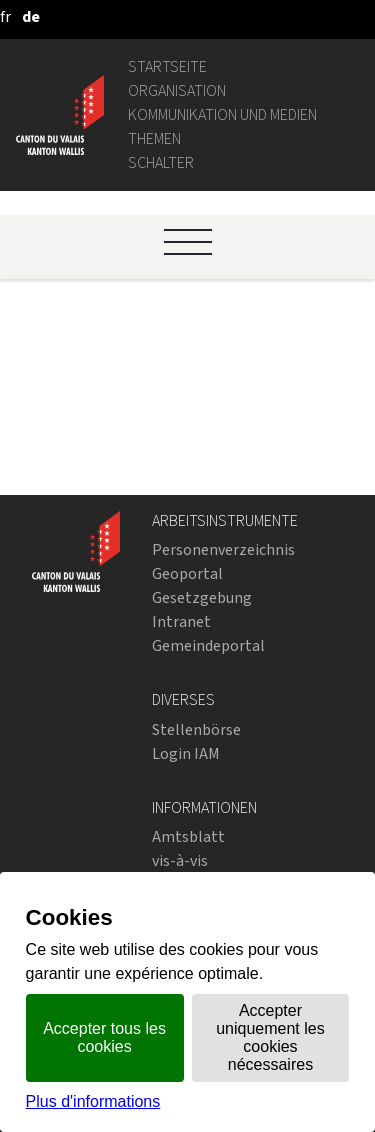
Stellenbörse (196, 729)
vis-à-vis (180, 860)
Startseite (167, 66)
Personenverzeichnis (223, 549)
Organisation (177, 90)
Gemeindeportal (208, 645)
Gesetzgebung (202, 597)
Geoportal (187, 573)
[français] (5, 16)
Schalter (161, 162)
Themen (154, 138)
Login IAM (186, 753)
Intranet (181, 621)
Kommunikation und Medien (222, 114)
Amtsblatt (188, 836)
